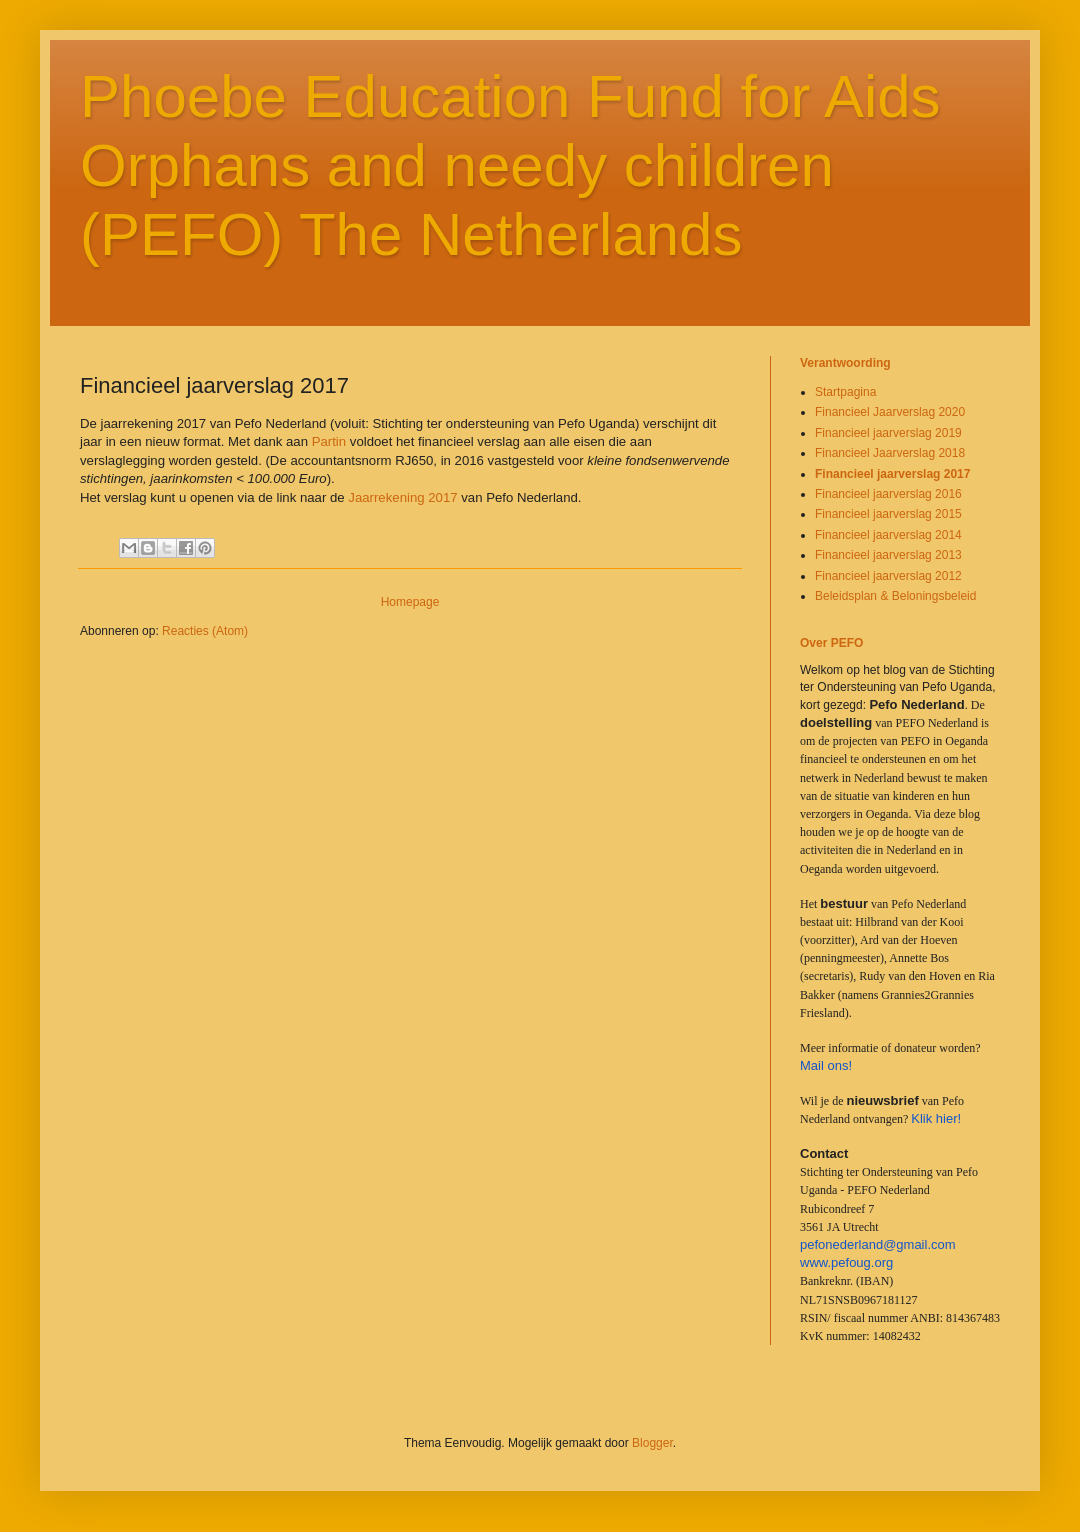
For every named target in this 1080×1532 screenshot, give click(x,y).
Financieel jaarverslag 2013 (888, 555)
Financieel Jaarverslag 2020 (890, 412)
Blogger (652, 1443)
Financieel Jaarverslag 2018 (890, 453)
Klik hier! (936, 1118)
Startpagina (845, 392)
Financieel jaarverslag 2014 (888, 535)
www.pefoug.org (846, 1262)
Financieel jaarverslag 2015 (888, 514)
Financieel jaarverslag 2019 (888, 433)
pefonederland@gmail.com (878, 1244)
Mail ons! (826, 1065)
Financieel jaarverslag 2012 (888, 576)
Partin (331, 441)
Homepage (410, 602)
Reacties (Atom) (205, 631)
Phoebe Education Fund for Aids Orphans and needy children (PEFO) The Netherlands (510, 165)
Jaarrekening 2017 (402, 497)
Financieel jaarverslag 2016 (888, 494)
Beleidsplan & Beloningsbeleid (895, 596)
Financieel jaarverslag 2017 (892, 474)
